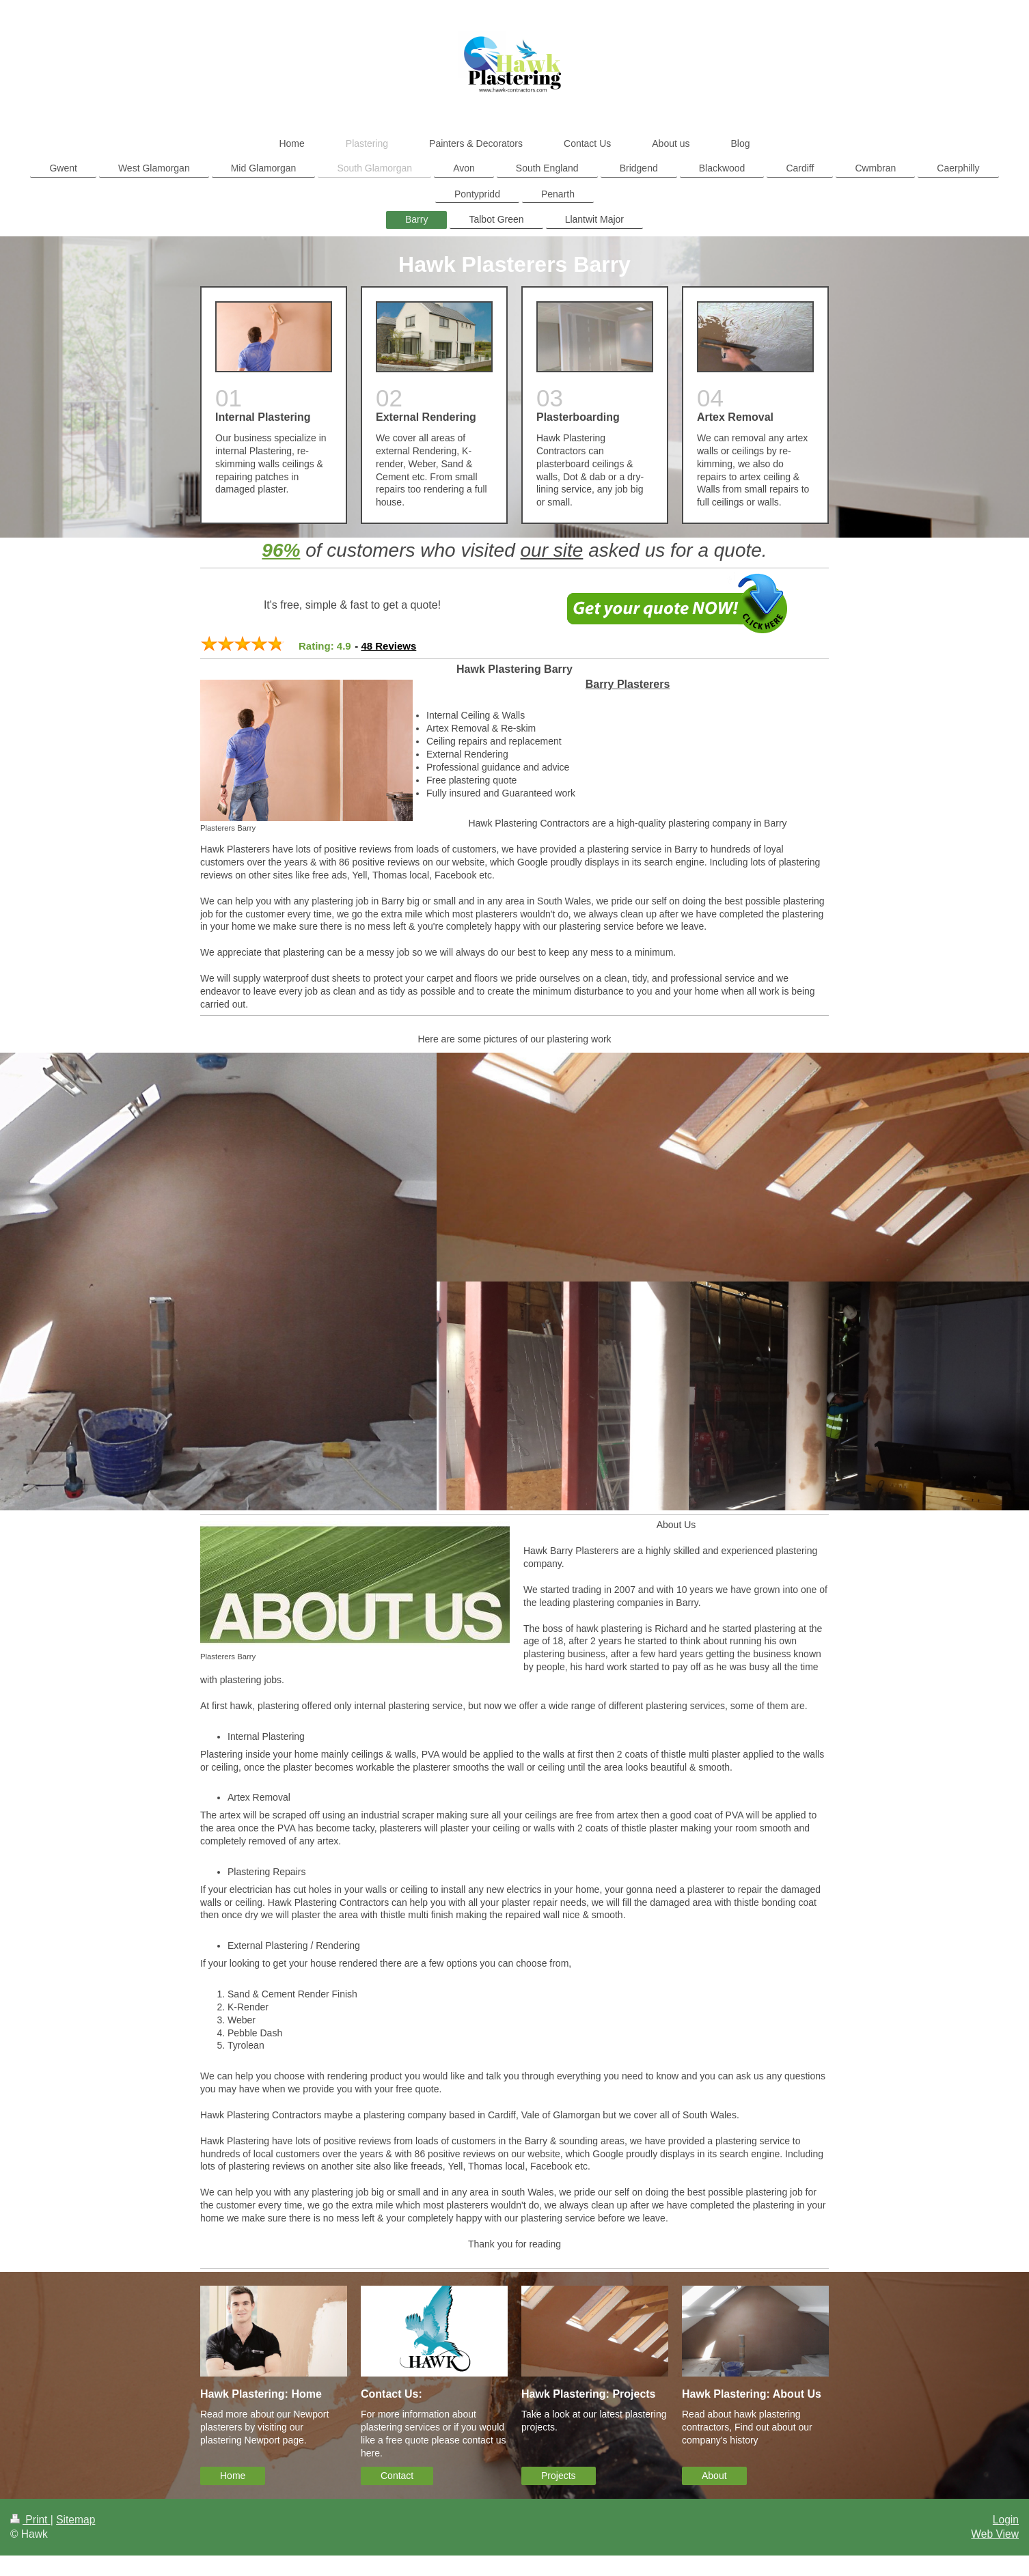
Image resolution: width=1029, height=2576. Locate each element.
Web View (995, 2534)
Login (1006, 2519)
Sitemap (75, 2519)
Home (232, 2475)
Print (30, 2519)
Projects (558, 2475)
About (714, 2475)
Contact (397, 2475)
